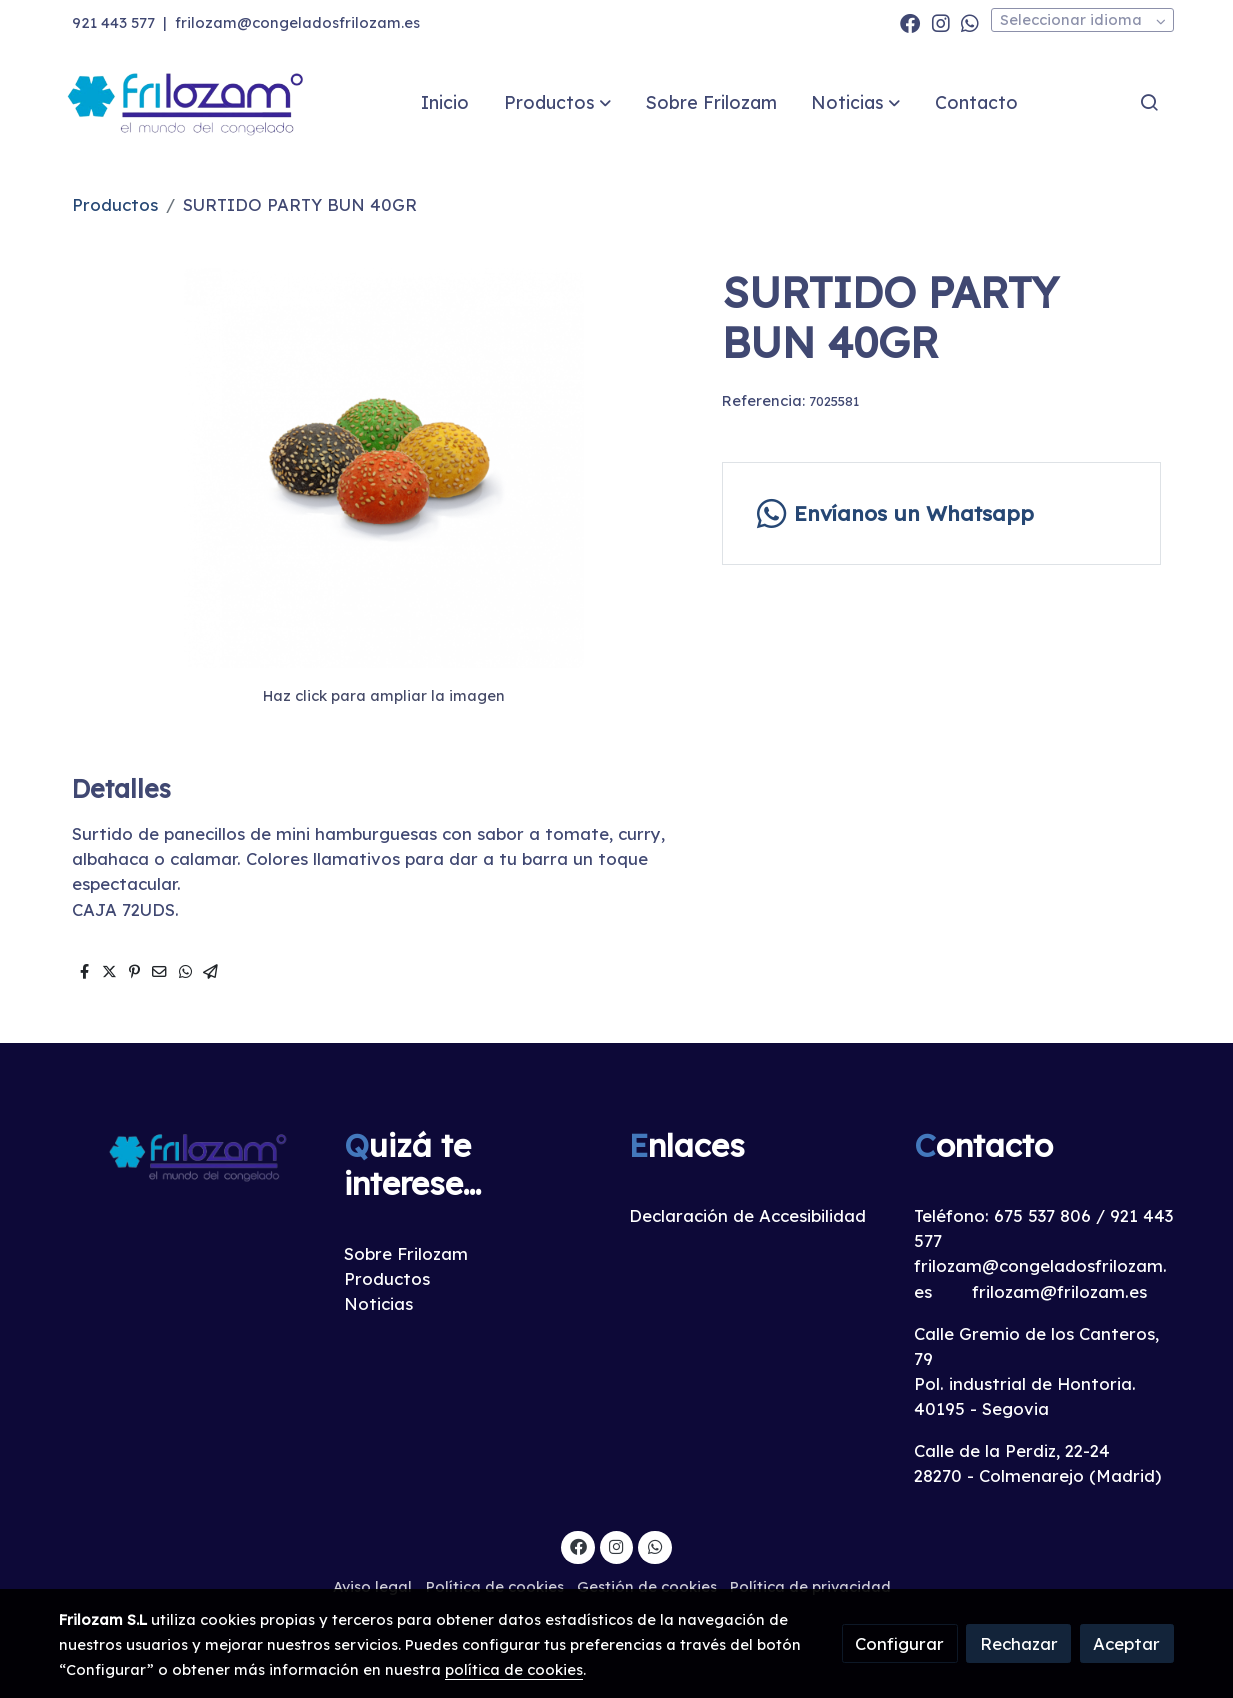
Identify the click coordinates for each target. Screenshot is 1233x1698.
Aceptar (1126, 1643)
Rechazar (1019, 1643)
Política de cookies (495, 1586)
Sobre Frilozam (406, 1253)
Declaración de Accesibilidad (747, 1215)
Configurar (899, 1643)
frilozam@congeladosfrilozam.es (297, 22)
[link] (187, 102)
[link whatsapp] (970, 22)
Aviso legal (372, 1586)
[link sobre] (188, 1155)
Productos (115, 204)
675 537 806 (1042, 1215)
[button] (557, 102)
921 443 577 (113, 22)
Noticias (378, 1303)
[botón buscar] (1149, 102)
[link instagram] (941, 22)
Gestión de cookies (647, 1586)
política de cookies (514, 1669)
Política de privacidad (810, 1586)
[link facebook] (910, 22)
